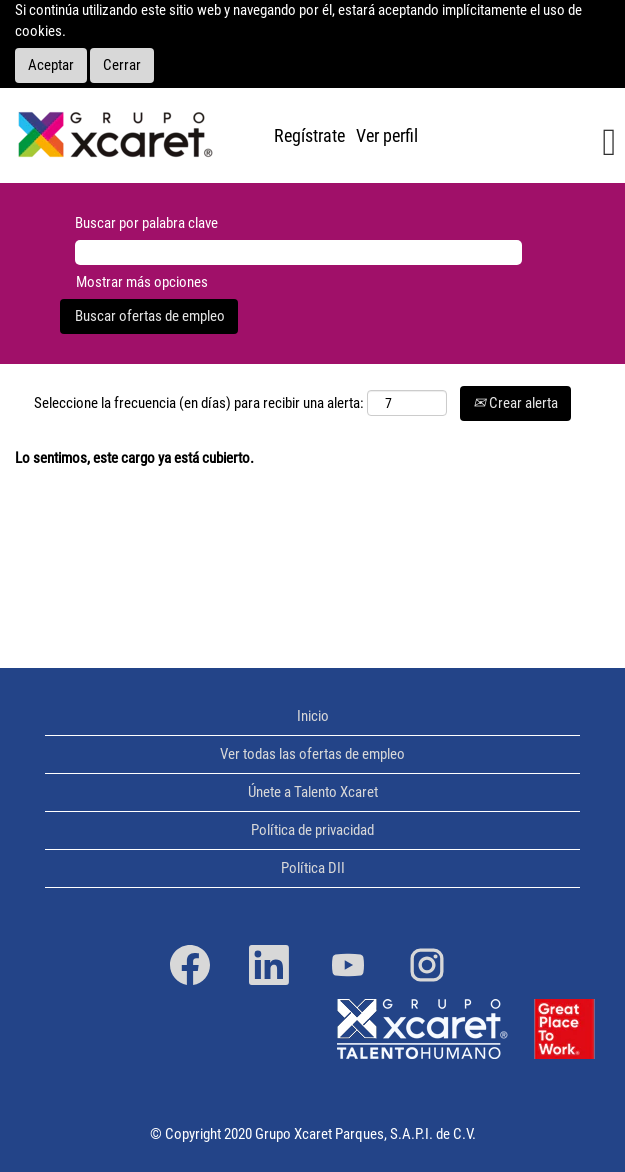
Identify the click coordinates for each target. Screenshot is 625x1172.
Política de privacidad (312, 830)
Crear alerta (515, 403)
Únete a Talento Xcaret (313, 792)
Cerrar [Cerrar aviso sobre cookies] (122, 65)
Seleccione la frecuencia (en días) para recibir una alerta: (199, 403)
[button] (527, 143)
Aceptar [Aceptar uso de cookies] (51, 65)
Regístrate (309, 135)
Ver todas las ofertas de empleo (312, 754)
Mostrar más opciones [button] (142, 282)
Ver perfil (387, 135)
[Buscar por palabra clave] (298, 252)
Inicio (313, 716)
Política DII (313, 868)
